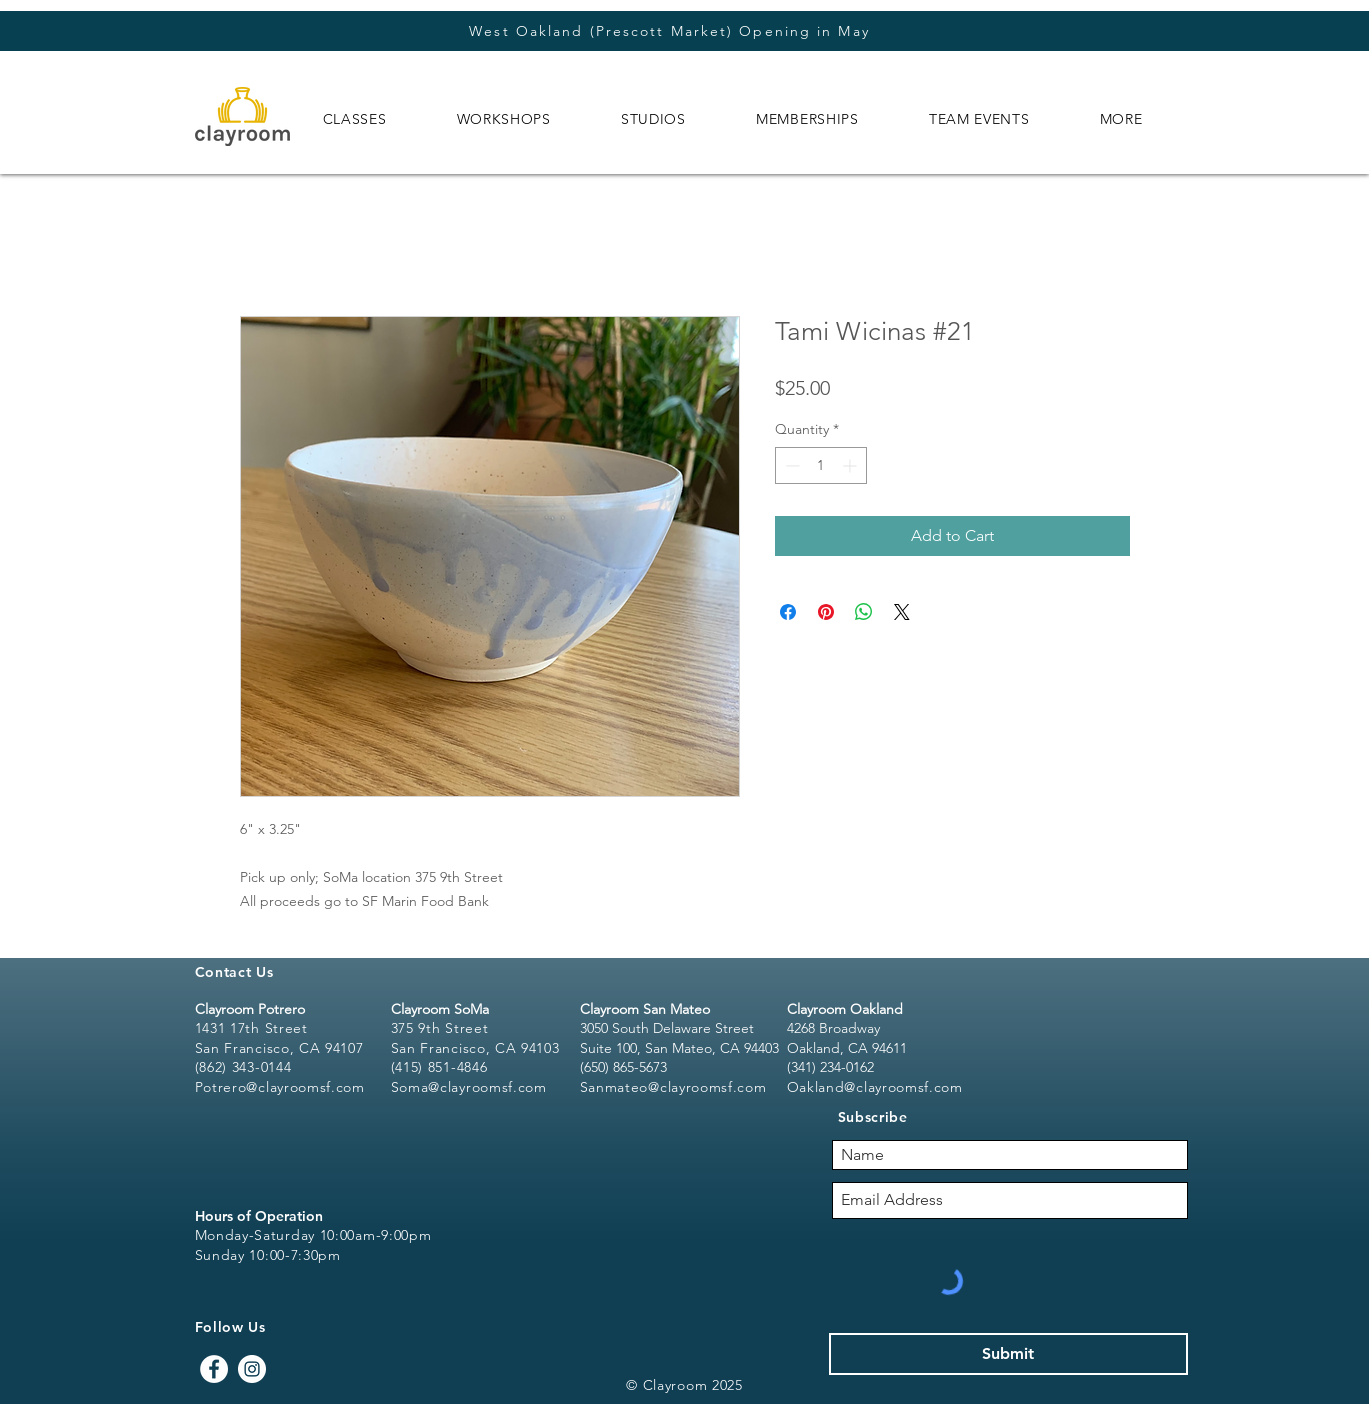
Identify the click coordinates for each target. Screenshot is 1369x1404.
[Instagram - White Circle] (252, 1369)
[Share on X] (902, 612)
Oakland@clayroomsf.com (875, 1087)
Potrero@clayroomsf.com (280, 1087)
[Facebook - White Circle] (214, 1369)
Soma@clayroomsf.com (469, 1087)
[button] (355, 119)
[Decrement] (790, 465)
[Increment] (851, 465)
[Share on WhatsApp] (864, 612)
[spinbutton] (821, 465)
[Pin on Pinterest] (826, 612)
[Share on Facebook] (788, 612)
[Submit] (1008, 1354)
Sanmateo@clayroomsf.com (673, 1087)
